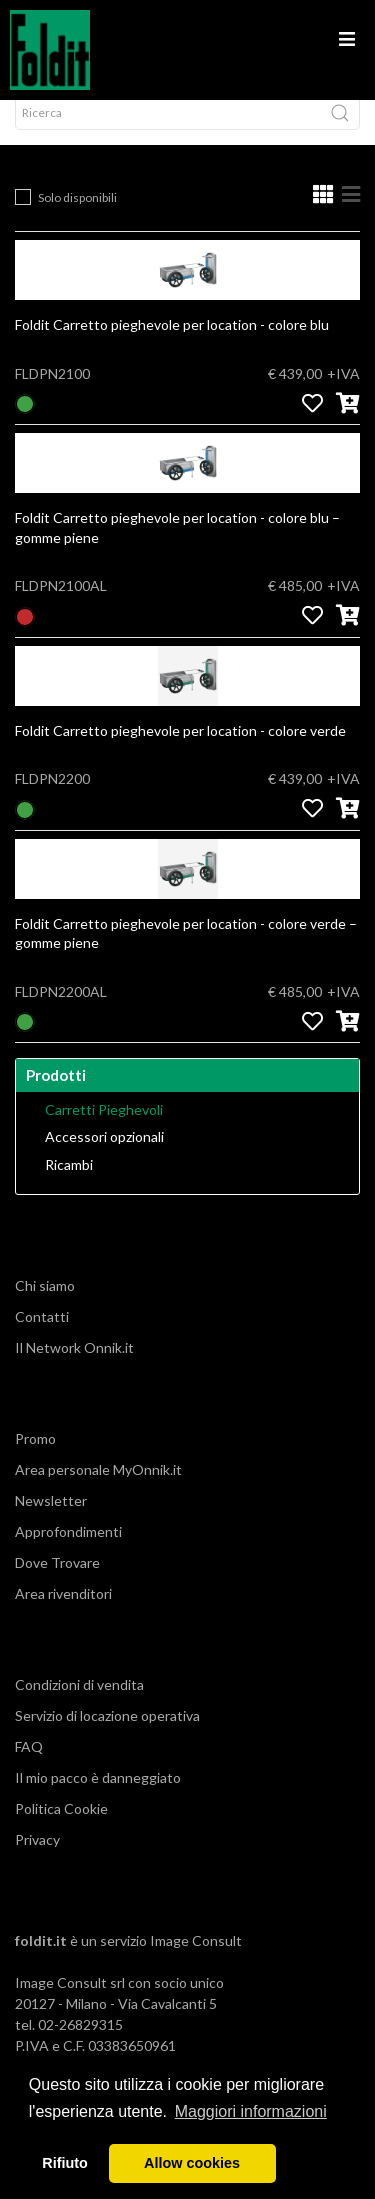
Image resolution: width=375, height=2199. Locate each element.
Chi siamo (45, 1305)
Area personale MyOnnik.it (98, 1489)
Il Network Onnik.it (74, 1367)
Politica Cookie (61, 1828)
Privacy (37, 1859)
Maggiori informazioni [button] (251, 2111)
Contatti (42, 1336)
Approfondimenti (68, 1551)
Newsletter (51, 1520)
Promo (35, 1458)
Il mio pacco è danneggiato (98, 1797)
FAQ (29, 1766)
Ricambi (69, 1185)
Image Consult (196, 1960)
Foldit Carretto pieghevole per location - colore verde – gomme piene (186, 953)
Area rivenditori (63, 1613)
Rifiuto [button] (65, 2163)
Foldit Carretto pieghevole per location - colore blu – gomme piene (177, 547)
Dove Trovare (57, 1582)
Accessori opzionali (104, 1157)
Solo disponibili (77, 217)
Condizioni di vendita (79, 1704)
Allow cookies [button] (192, 2163)
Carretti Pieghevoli (104, 1130)
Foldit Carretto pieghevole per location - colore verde (180, 750)
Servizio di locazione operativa (107, 1735)
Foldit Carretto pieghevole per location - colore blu (172, 344)
